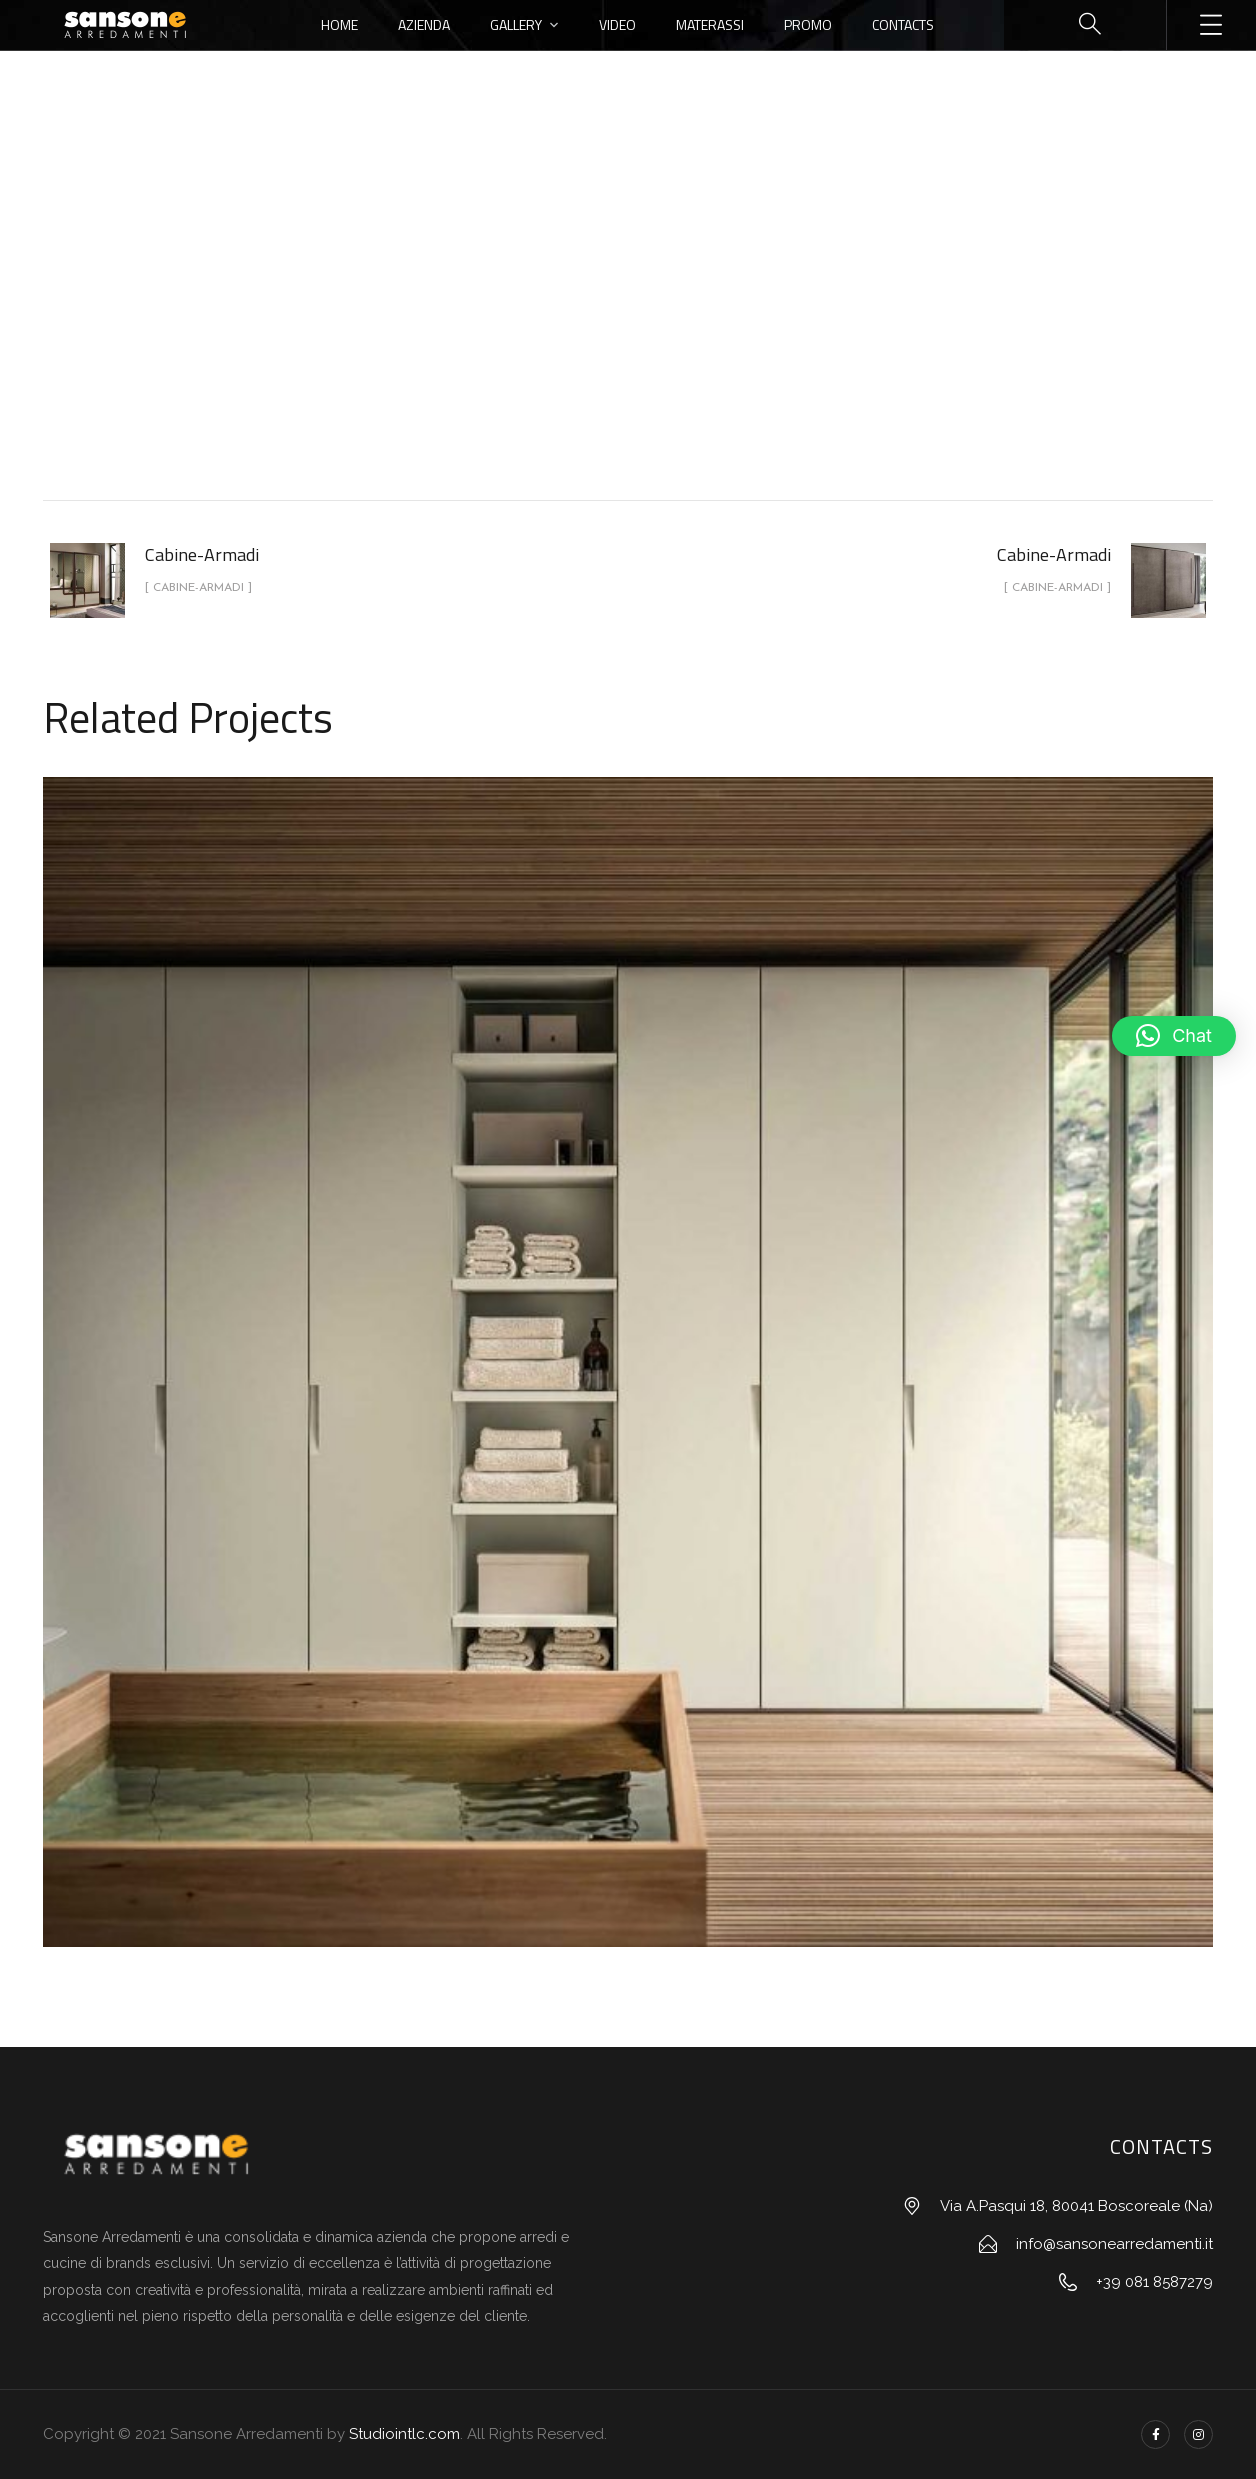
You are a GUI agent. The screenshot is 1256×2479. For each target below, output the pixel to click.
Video (617, 24)
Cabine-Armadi (650, 333)
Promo (808, 24)
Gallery (516, 24)
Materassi (710, 24)
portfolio (533, 333)
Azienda (424, 24)
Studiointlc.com (404, 2434)
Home (339, 24)
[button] (1174, 1036)
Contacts (903, 24)
